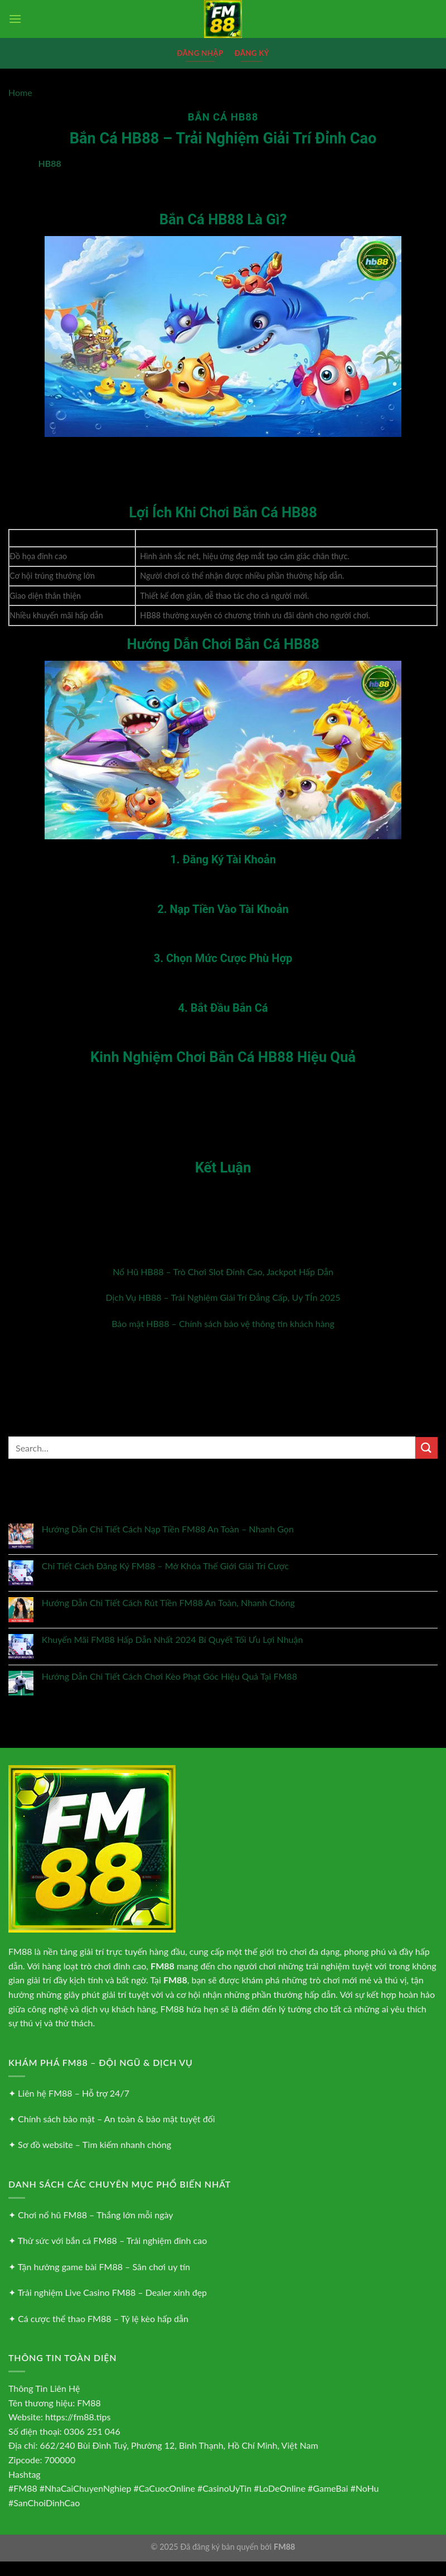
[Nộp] (426, 1448)
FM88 (20, 1951)
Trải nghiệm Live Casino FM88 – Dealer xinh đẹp (112, 2292)
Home (20, 92)
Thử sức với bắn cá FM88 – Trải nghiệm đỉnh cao (112, 2240)
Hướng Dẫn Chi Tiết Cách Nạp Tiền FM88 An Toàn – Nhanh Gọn (168, 1529)
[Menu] (15, 18)
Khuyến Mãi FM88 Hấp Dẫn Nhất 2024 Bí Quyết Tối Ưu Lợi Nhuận (172, 1639)
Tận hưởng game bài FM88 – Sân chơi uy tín (104, 2266)
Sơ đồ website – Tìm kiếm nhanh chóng (94, 2144)
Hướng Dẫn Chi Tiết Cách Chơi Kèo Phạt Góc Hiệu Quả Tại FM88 (169, 1676)
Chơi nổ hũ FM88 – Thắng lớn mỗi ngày (95, 2214)
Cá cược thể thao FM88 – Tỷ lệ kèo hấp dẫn (103, 2318)
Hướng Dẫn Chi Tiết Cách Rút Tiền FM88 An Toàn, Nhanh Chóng (168, 1602)
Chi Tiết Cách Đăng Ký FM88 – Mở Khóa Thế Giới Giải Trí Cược (165, 1565)
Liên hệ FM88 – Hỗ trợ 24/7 (73, 2093)
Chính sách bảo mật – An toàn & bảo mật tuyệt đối (116, 2118)
